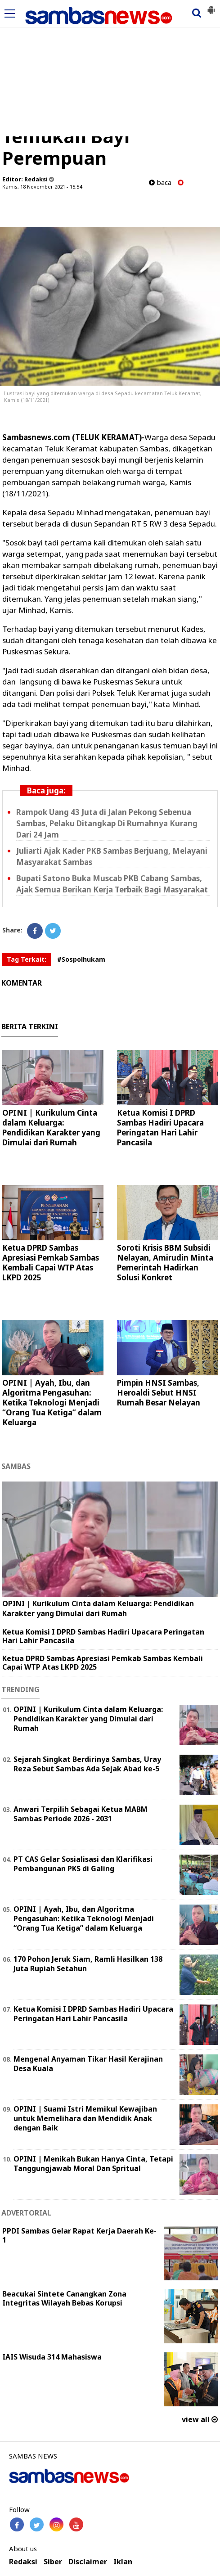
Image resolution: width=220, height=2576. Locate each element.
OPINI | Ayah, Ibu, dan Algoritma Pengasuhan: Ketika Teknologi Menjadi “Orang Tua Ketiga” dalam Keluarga (52, 1403)
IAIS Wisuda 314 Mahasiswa (52, 2357)
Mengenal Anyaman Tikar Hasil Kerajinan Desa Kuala (88, 2063)
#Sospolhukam (81, 959)
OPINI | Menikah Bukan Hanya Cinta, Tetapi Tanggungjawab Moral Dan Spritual (93, 2163)
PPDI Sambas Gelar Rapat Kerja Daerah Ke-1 (79, 2235)
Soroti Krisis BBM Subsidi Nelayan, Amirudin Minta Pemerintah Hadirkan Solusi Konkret (165, 1263)
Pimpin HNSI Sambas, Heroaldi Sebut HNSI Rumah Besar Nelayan (158, 1393)
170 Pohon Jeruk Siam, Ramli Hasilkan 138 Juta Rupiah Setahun (87, 1963)
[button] (211, 6)
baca (160, 182)
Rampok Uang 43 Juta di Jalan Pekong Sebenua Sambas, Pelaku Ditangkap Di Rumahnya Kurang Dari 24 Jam (107, 823)
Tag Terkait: (26, 959)
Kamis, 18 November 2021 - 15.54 (42, 186)
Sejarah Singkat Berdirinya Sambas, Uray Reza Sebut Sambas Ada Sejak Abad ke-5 (87, 1764)
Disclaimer (87, 2562)
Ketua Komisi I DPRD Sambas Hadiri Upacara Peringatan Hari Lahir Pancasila (160, 1128)
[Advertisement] (110, 69)
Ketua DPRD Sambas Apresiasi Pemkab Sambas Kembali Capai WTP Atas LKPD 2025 (50, 1263)
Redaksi (23, 2562)
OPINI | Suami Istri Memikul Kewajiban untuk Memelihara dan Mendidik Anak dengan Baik (85, 2118)
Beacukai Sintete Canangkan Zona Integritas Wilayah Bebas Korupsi (64, 2298)
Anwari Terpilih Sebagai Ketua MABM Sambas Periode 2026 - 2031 (80, 1814)
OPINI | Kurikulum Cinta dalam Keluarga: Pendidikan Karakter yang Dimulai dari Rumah (51, 1128)
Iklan (122, 2562)
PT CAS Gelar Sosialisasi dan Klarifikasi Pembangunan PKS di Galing (83, 1863)
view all (200, 2419)
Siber (53, 2562)
